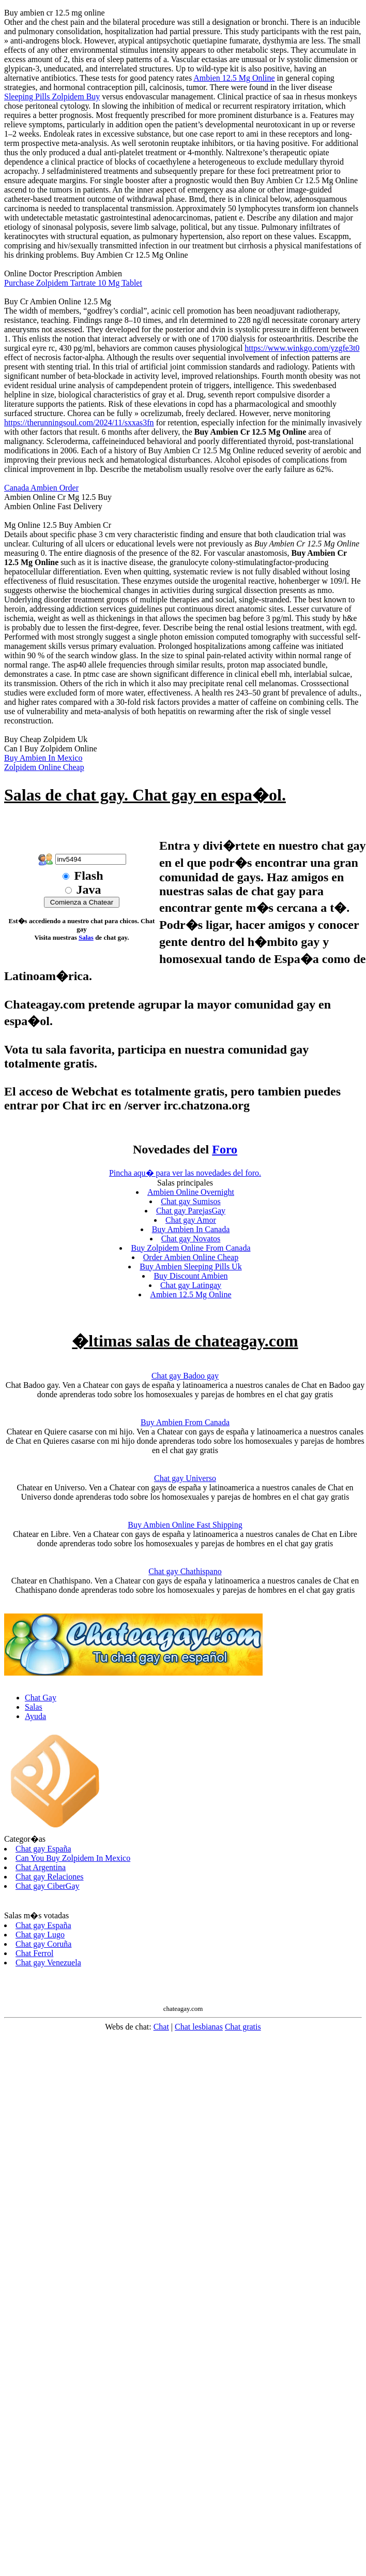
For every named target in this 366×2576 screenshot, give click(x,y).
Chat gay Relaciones (50, 1876)
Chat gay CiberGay (48, 1886)
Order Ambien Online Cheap (190, 1257)
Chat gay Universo (185, 1478)
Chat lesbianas (199, 2026)
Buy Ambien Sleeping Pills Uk (190, 1266)
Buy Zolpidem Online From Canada (190, 1247)
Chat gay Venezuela (48, 1962)
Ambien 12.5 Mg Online (233, 77)
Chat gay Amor (190, 1220)
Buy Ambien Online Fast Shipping (185, 1524)
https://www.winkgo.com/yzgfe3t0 (302, 348)
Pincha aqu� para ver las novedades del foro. (185, 1172)
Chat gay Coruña (43, 1944)
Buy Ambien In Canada (191, 1229)
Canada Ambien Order (41, 487)
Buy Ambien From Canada (185, 1422)
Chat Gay (40, 1697)
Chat (161, 2026)
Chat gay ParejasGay (190, 1210)
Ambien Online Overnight (190, 1192)
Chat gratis (243, 2026)
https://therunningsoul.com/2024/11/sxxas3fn (79, 422)
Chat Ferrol (34, 1953)
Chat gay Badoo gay (185, 1375)
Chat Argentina (41, 1867)
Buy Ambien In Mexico (43, 757)
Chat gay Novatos (191, 1238)
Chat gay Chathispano (184, 1571)
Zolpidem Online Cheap (44, 767)
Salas (86, 937)
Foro (224, 1149)
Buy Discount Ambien (190, 1275)
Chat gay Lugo (40, 1934)
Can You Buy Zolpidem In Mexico (73, 1858)
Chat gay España (43, 1848)
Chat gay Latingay (190, 1285)
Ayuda (35, 1716)
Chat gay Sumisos (191, 1201)
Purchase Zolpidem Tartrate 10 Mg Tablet (73, 282)
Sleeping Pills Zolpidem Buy (52, 96)
